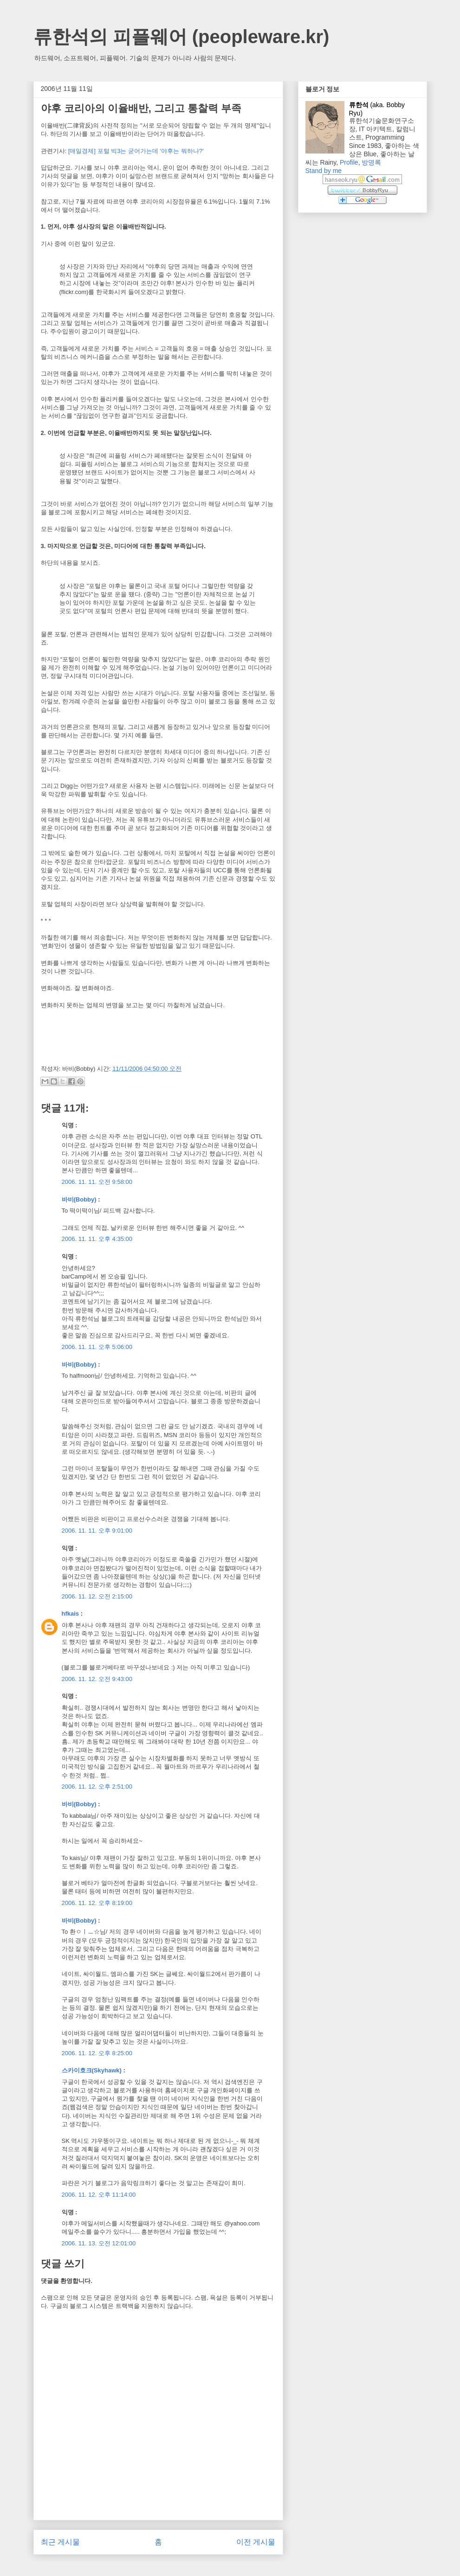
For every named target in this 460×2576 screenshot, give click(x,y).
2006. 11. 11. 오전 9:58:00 (97, 1181)
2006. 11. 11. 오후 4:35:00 (97, 1238)
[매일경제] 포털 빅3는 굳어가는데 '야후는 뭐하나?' (136, 150)
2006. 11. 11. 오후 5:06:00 (97, 1346)
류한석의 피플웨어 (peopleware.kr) (181, 36)
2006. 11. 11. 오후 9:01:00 (97, 1530)
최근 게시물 (60, 2542)
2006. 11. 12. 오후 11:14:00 (99, 2194)
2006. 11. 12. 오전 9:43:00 (97, 1678)
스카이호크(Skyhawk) (92, 2070)
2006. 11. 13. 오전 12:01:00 (99, 2243)
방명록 (371, 162)
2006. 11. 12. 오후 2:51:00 (97, 1786)
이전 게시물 (255, 2542)
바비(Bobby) (79, 1199)
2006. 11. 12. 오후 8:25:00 (97, 2053)
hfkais (70, 1613)
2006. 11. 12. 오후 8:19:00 (97, 1902)
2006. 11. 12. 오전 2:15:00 (97, 1596)
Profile (349, 162)
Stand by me (323, 170)
